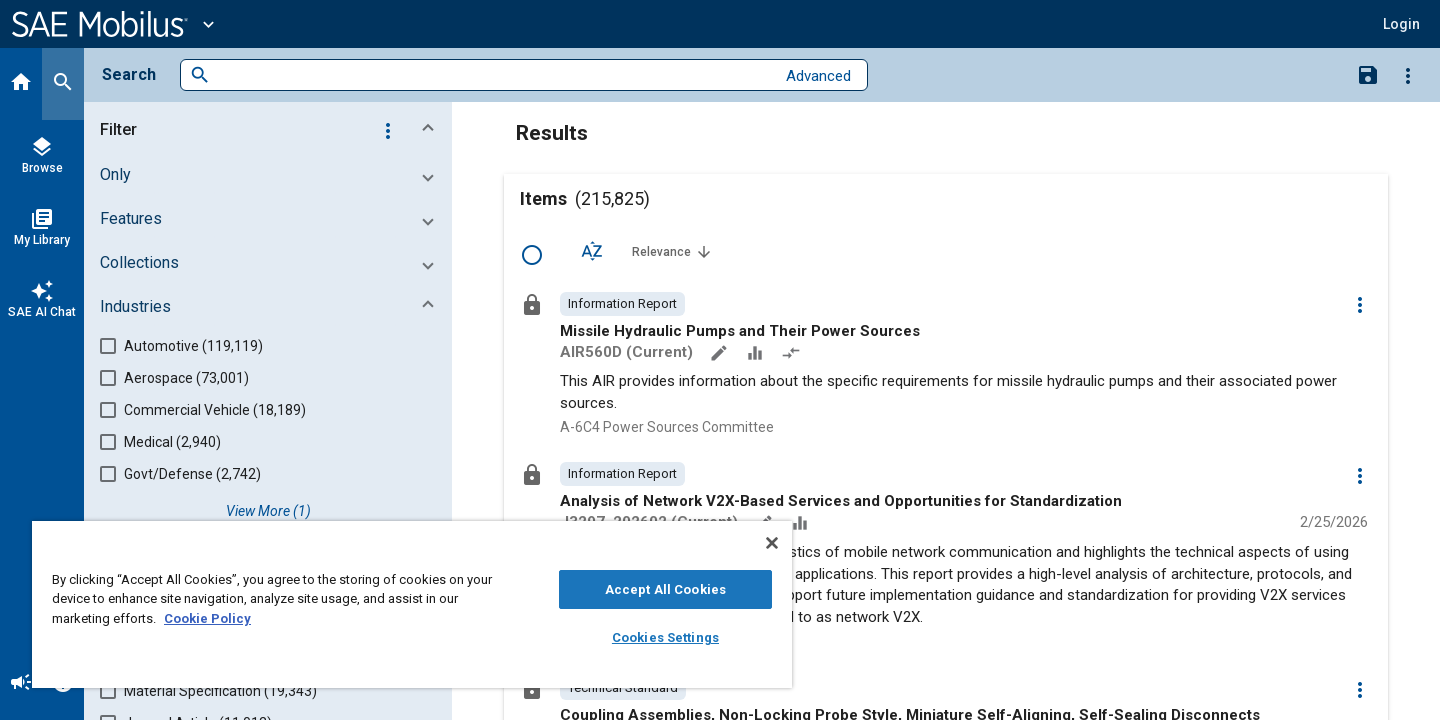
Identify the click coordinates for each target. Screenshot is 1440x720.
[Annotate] (721, 355)
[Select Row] (532, 255)
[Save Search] (1368, 74)
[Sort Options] (592, 251)
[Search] (63, 84)
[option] (622, 304)
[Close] (772, 543)
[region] (412, 604)
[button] (1401, 24)
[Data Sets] (757, 355)
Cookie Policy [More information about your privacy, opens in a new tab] (207, 618)
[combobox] (492, 75)
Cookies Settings (665, 637)
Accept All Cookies (665, 589)
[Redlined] (793, 355)
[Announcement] (21, 684)
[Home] (21, 84)
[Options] (1408, 75)
